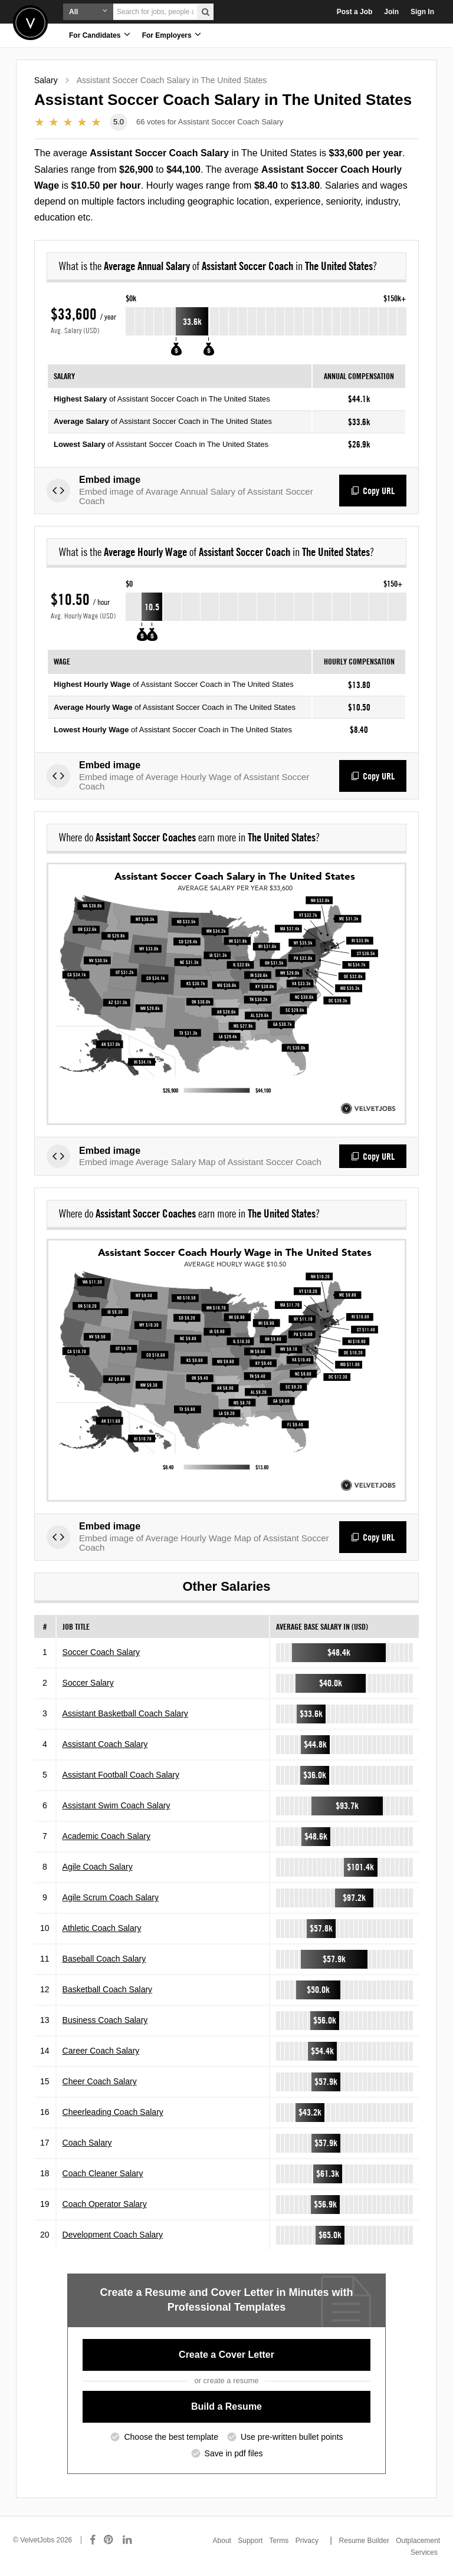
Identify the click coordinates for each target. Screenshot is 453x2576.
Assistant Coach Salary (105, 1744)
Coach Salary (87, 2142)
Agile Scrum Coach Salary (111, 1897)
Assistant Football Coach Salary (121, 1774)
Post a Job (355, 12)
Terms (279, 2540)
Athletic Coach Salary (102, 1928)
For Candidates (99, 34)
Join (391, 12)
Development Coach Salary (113, 2234)
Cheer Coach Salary (100, 2081)
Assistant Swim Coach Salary (116, 1805)
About (222, 2540)
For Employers (171, 34)
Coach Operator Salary (105, 2204)
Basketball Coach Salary (108, 1989)
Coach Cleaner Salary (103, 2173)
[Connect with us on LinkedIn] (128, 2540)
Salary (46, 80)
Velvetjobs (30, 22)
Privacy (307, 2540)
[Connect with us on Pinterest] (109, 2540)
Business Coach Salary (105, 2020)
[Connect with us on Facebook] (93, 2540)
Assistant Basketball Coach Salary (125, 1713)
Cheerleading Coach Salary (113, 2112)
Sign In (422, 12)
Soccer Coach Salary (101, 1652)
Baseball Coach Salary (104, 1958)
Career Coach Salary (101, 2050)
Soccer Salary (88, 1682)
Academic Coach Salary (106, 1836)
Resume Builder (364, 2540)
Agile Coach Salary (98, 1866)
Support (250, 2540)
